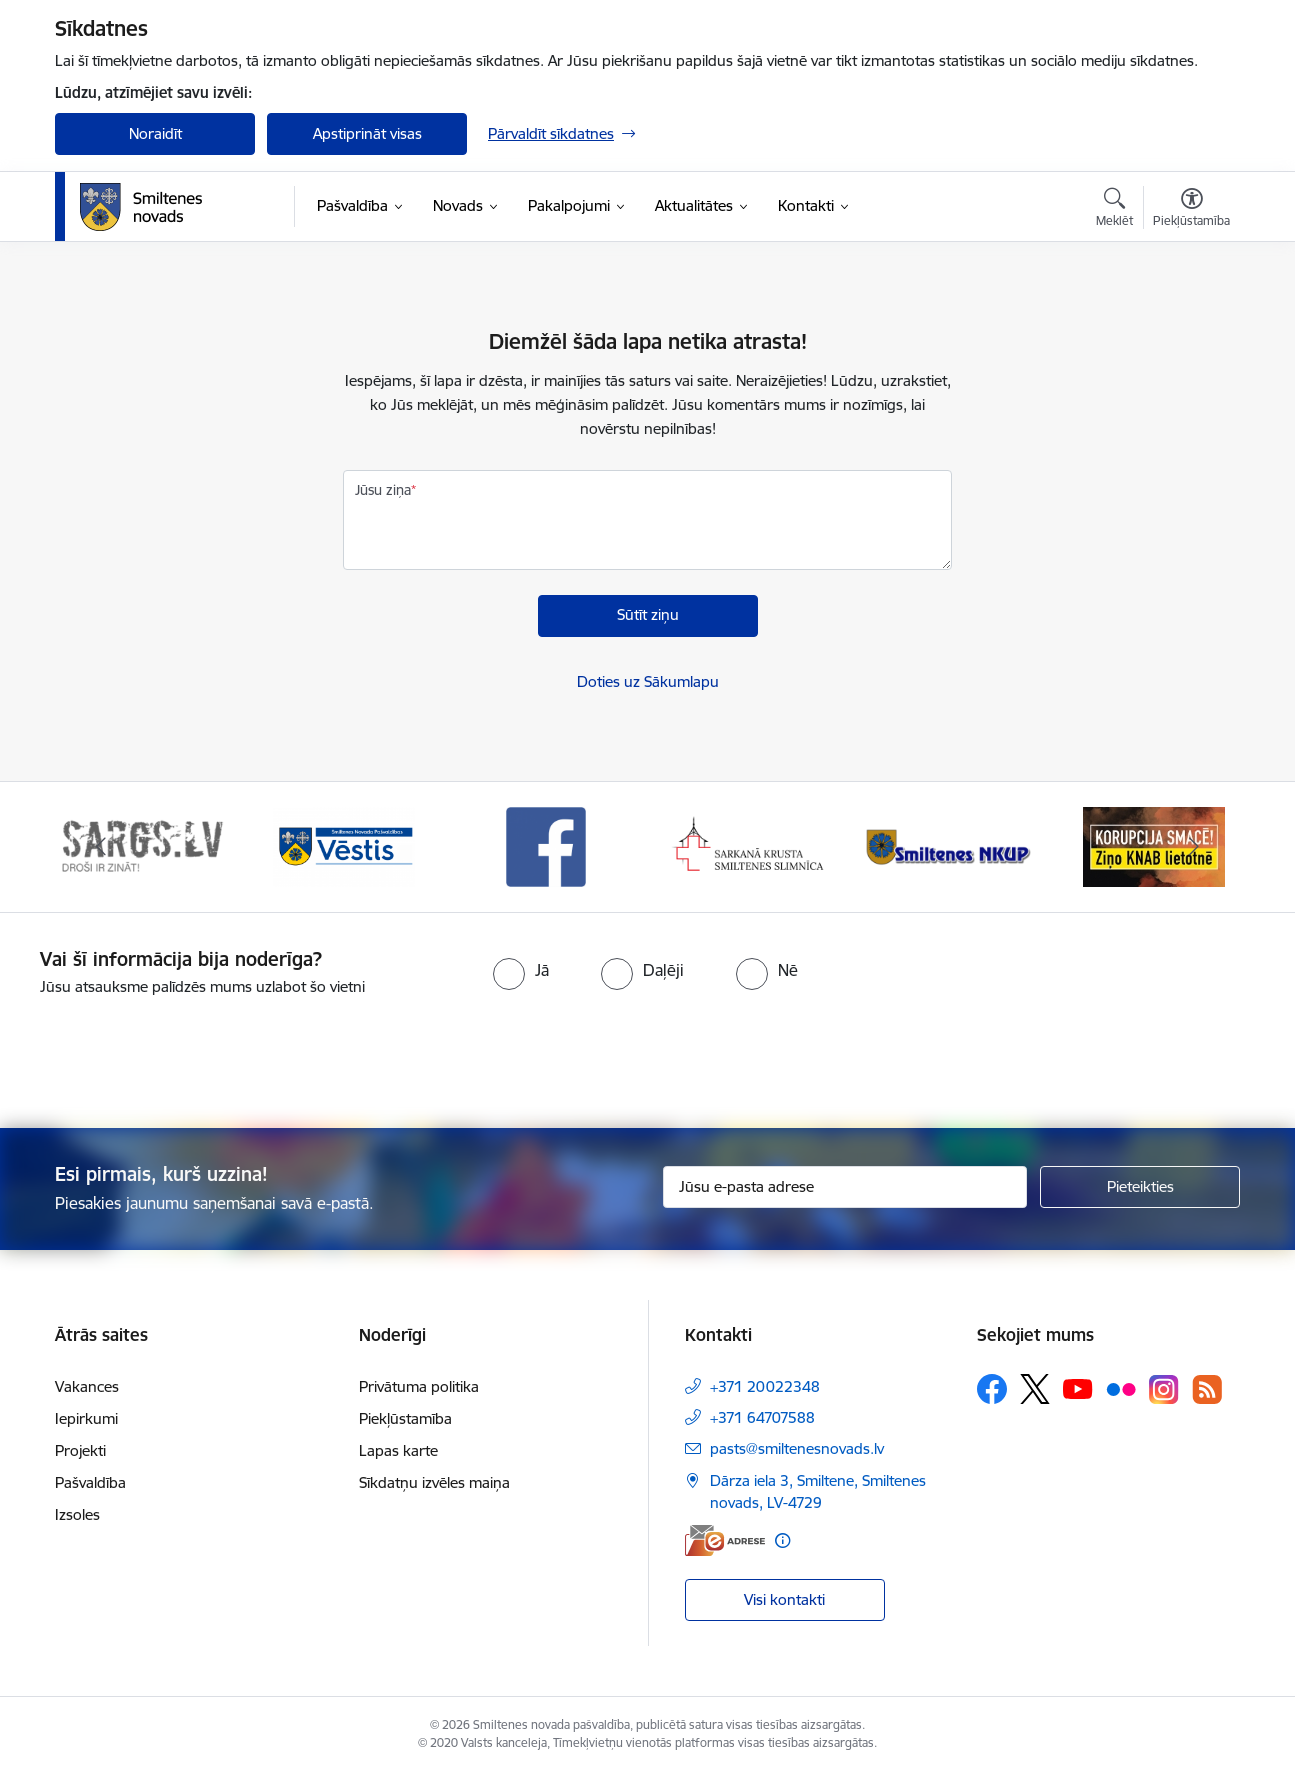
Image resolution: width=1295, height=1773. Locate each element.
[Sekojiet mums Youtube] (1078, 1388)
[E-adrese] (725, 1540)
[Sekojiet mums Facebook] (992, 1389)
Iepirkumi (86, 1418)
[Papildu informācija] (782, 1540)
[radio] (521, 970)
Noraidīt (155, 133)
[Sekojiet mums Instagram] (1164, 1389)
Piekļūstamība (405, 1418)
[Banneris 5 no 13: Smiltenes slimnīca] (951, 845)
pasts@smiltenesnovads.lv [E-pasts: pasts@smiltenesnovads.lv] (797, 1448)
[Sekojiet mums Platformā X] (1035, 1389)
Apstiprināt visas (367, 133)
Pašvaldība (90, 1482)
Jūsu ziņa (383, 490)
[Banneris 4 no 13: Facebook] (749, 845)
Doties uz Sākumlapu (648, 681)
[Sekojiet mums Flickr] (1121, 1388)
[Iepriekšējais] (101, 847)
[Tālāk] (1195, 847)
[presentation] (683, 1054)
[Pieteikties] (1140, 1187)
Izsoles (77, 1514)
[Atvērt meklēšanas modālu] (1114, 210)
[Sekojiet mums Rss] (1207, 1389)
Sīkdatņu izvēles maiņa (434, 1482)
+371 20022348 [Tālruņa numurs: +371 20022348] (765, 1386)
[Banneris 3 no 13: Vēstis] (546, 845)
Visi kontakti (784, 1599)
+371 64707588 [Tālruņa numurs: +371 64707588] (762, 1417)
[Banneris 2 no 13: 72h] (344, 845)
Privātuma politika (419, 1386)
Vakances (87, 1386)
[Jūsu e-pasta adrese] (845, 1187)
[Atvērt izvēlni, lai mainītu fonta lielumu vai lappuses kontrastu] (1191, 210)
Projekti (80, 1450)
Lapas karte (398, 1450)
